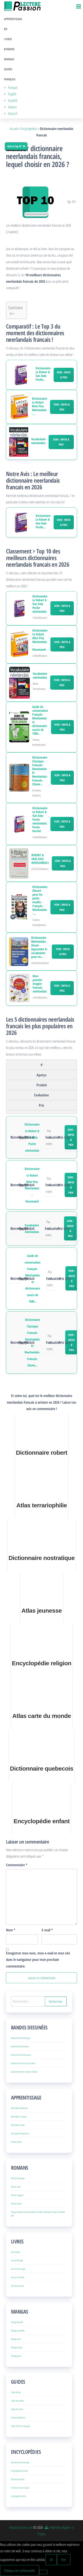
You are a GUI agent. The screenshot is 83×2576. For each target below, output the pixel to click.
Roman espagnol (17, 2195)
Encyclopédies (29, 128)
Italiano (12, 106)
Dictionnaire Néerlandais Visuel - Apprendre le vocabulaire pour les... (39, 947)
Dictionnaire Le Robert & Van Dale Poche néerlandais (39, 604)
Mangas (9, 59)
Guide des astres (17, 2409)
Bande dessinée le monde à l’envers (24, 2071)
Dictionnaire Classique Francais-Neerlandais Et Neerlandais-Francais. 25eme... (40, 771)
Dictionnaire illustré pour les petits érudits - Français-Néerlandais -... (39, 900)
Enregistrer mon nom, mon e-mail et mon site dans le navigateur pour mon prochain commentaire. (38, 1960)
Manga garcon (16, 2356)
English (12, 93)
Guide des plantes (17, 2400)
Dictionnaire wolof (17, 2479)
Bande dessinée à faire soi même (23, 2063)
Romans (9, 49)
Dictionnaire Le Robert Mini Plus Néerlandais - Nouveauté (39, 640)
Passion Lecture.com (21, 2527)
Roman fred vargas (18, 2178)
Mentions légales (60, 2527)
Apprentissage (13, 19)
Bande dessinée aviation (20, 2046)
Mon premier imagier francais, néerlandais (40, 983)
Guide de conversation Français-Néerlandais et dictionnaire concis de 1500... (40, 720)
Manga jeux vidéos (18, 2330)
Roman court (15, 2186)
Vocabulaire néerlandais (38, 441)
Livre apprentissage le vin (20, 2133)
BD (5, 29)
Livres (8, 39)
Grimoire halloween (18, 2417)
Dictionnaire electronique (20, 2462)
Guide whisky (16, 2392)
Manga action (16, 2339)
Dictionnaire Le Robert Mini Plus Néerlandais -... (39, 406)
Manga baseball (17, 2322)
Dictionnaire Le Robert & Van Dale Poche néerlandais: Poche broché (39, 819)
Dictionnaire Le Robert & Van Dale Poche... (43, 374)
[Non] (43, 2572)
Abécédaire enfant (18, 2125)
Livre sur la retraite (17, 2277)
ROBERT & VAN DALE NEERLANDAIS (40, 859)
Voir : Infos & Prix (64, 374)
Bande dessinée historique (20, 2038)
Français (9, 79)
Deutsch (13, 113)
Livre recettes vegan (18, 2269)
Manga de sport (17, 2347)
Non (63, 2559)
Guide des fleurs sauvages (20, 2426)
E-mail (47, 1930)
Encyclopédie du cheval (19, 2471)
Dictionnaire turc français (20, 2487)
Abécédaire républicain (19, 2108)
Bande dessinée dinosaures (21, 2055)
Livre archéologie (17, 2260)
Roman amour (16, 2203)
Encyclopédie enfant (18, 2496)
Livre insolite (15, 2252)
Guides (8, 69)
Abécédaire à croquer (19, 2116)
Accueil (14, 128)
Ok (51, 2559)
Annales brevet (16, 2142)
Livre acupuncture (17, 2285)
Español (12, 100)
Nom (10, 1930)
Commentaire (16, 1864)
